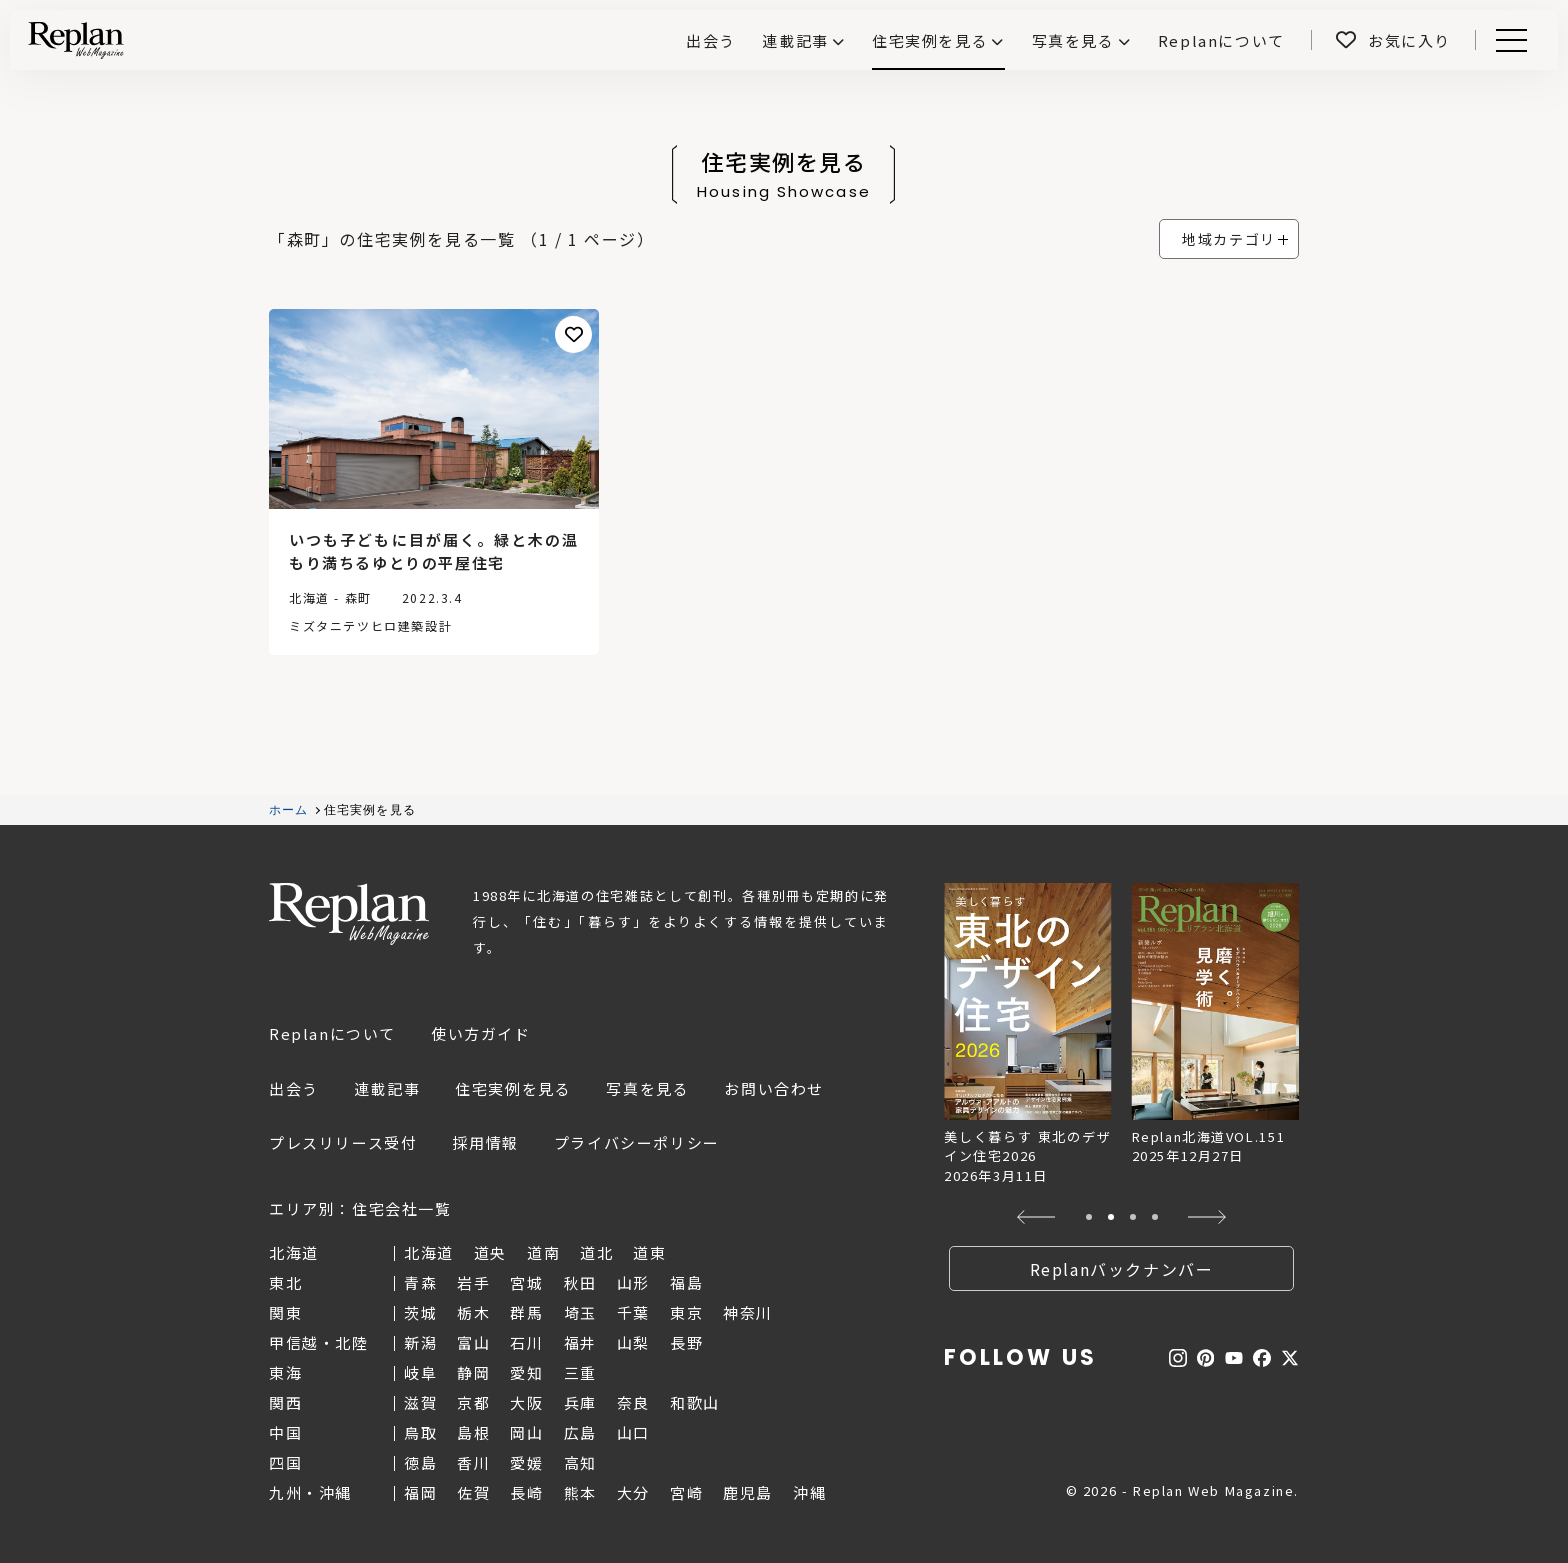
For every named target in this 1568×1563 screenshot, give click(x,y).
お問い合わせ (774, 1088)
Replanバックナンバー (1122, 1269)
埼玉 (580, 1312)
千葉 (633, 1312)
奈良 (633, 1402)
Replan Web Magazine (349, 914)
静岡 (473, 1372)
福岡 (420, 1492)
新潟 (420, 1342)
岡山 (526, 1432)
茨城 (420, 1312)
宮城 (526, 1282)
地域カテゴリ (1229, 239)
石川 (526, 1342)
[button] (1036, 1217)
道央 (490, 1252)
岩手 (473, 1282)
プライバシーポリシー (637, 1142)
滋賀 (420, 1402)
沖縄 (809, 1492)
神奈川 (748, 1312)
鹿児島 (748, 1492)
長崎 (526, 1492)
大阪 (526, 1402)
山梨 (633, 1342)
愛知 (526, 1372)
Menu (1508, 40)
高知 (580, 1462)
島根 (473, 1432)
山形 (633, 1282)
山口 (633, 1432)
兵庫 (580, 1402)
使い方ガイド (481, 1033)
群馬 (526, 1312)
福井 (580, 1342)
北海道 (429, 1252)
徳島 (420, 1462)
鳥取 (420, 1432)
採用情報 (485, 1142)
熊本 (580, 1492)
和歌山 (695, 1402)
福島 (686, 1282)
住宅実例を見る (930, 40)
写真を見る (1073, 40)
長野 (686, 1342)
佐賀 (473, 1492)
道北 (596, 1252)
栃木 (473, 1312)
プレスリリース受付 (343, 1142)
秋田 (580, 1282)
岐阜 (420, 1372)
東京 (686, 1312)
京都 (473, 1402)
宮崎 (686, 1492)
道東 (649, 1252)
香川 (473, 1462)
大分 (633, 1492)
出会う (294, 1088)
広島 (580, 1432)
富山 (473, 1342)
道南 (543, 1252)
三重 (580, 1372)
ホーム (289, 810)
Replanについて (332, 1033)
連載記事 (795, 40)
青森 (420, 1282)
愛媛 (526, 1462)
